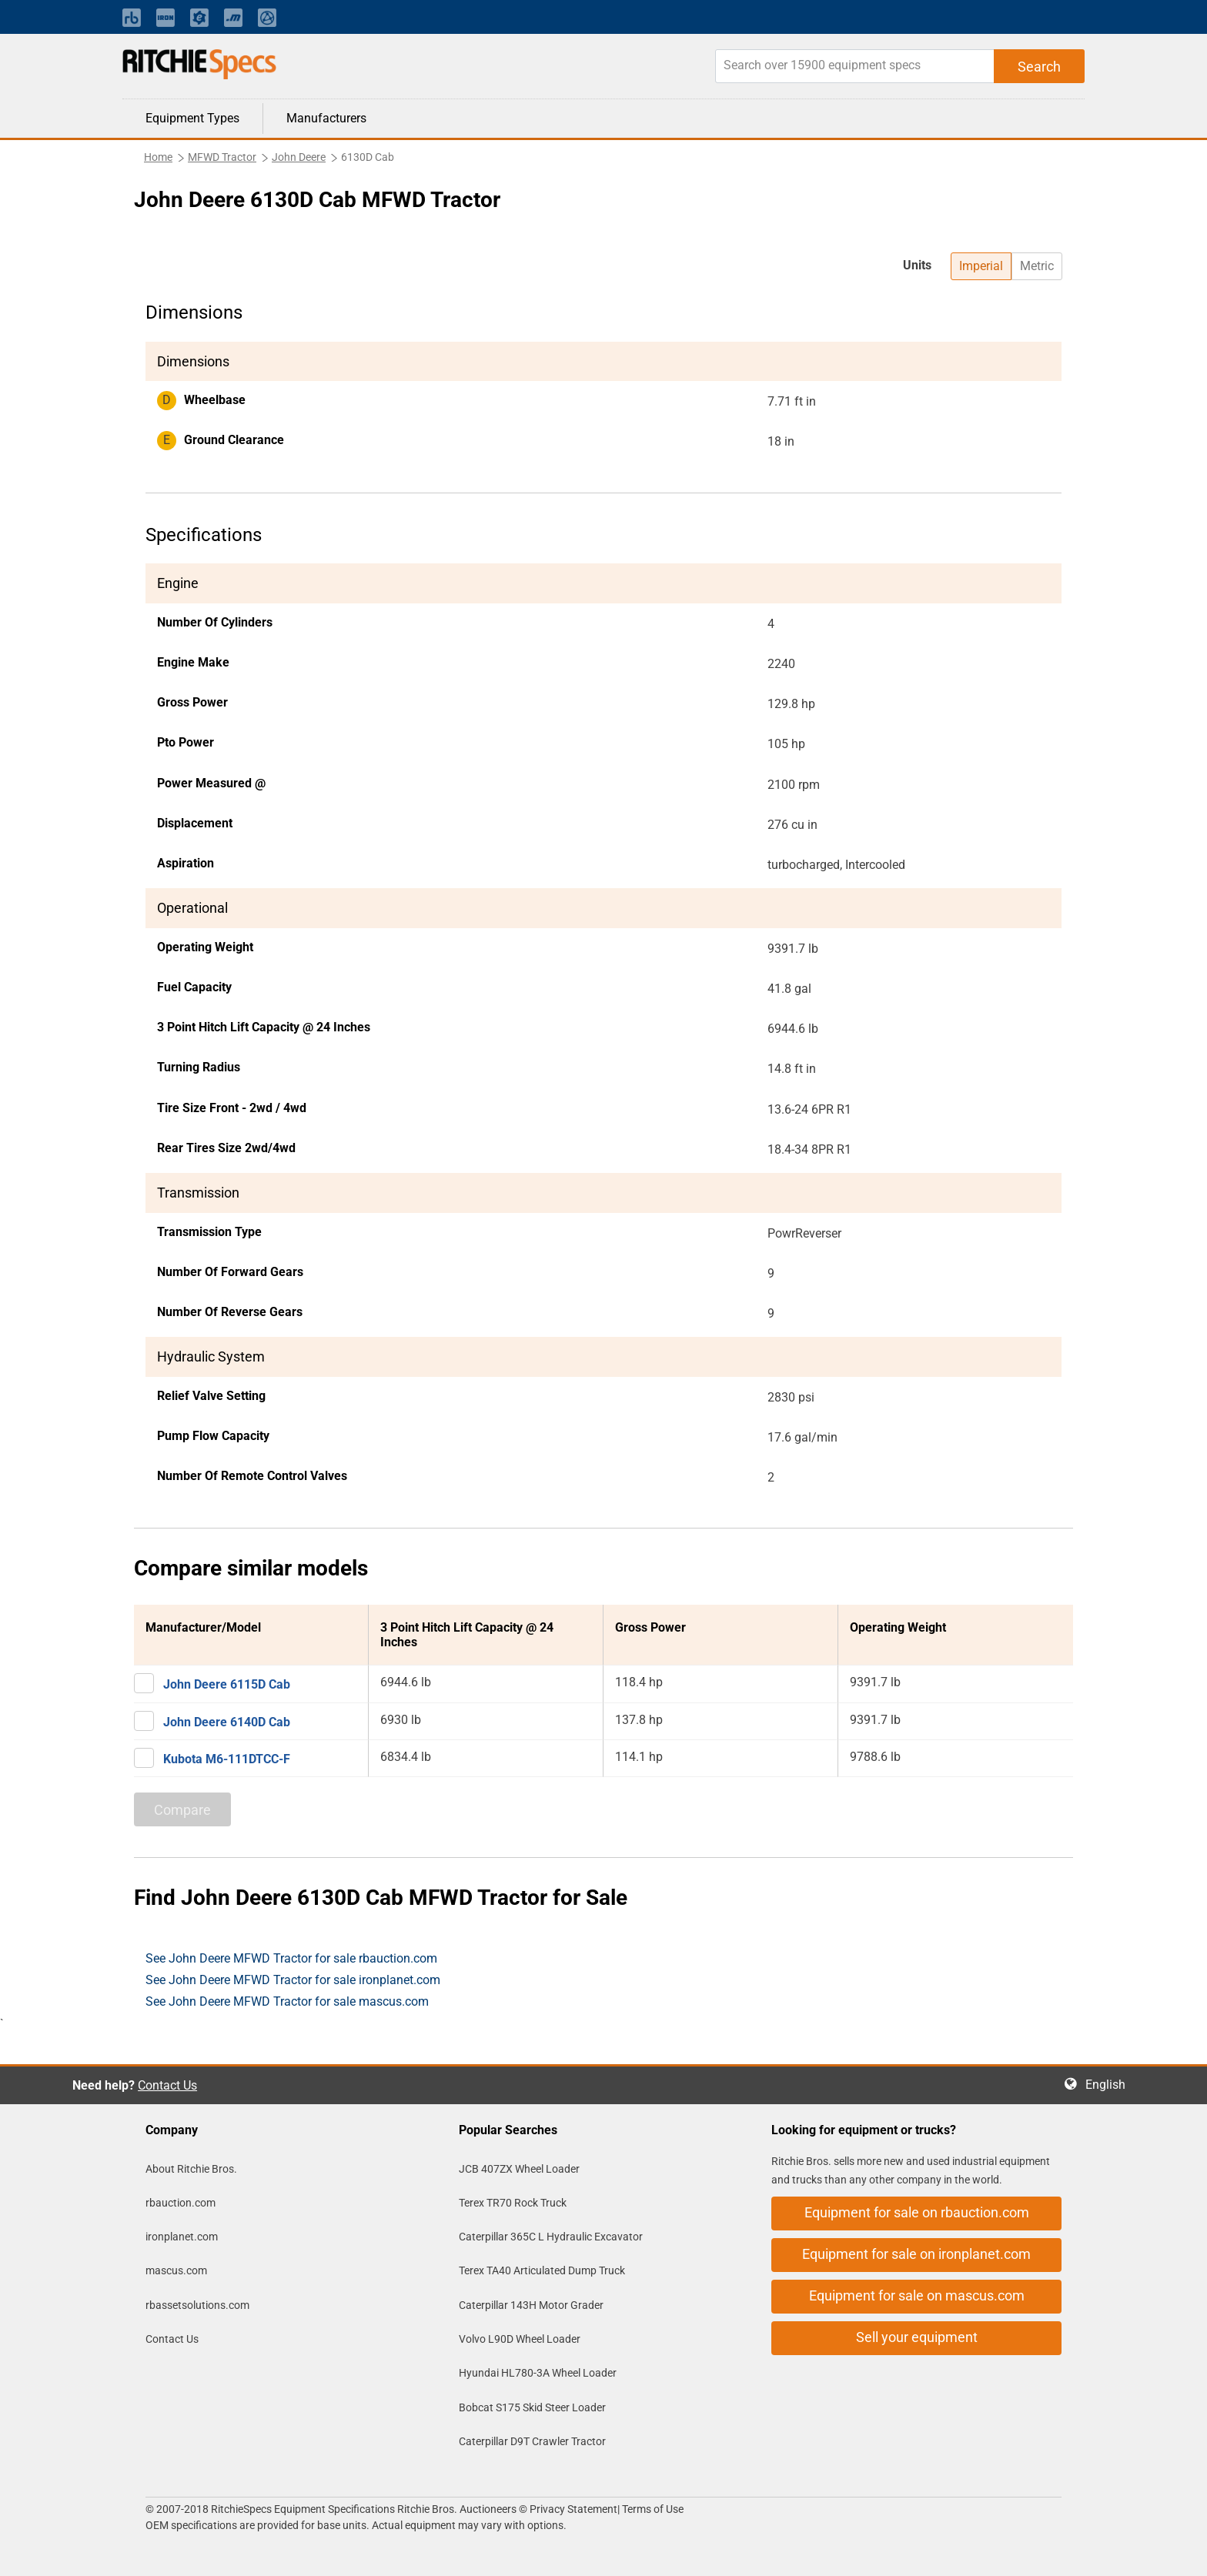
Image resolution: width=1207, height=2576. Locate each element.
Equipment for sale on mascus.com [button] (917, 2295)
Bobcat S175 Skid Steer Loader (532, 2407)
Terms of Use (652, 2509)
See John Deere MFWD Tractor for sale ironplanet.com (292, 1980)
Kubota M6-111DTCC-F (226, 1759)
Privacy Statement (573, 2509)
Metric (1037, 266)
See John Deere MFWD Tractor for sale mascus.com (287, 2001)
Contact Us (167, 2085)
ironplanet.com (181, 2236)
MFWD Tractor (222, 157)
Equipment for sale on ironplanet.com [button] (916, 2254)
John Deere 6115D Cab (226, 1684)
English (1110, 2084)
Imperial (981, 266)
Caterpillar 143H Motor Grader (531, 2305)
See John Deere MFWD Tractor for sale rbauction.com (291, 1958)
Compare (182, 1810)
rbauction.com (180, 2203)
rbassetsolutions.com (197, 2305)
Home (158, 157)
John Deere (299, 157)
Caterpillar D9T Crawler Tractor (532, 2441)
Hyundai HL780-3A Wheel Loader (538, 2373)
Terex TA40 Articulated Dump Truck (542, 2270)
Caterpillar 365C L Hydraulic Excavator (551, 2236)
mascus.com (176, 2270)
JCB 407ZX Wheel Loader (519, 2169)
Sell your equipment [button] (917, 2337)
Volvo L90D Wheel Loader (519, 2339)
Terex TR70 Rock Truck (513, 2203)
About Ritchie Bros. (191, 2169)
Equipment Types (192, 118)
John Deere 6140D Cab (226, 1722)
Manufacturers (326, 118)
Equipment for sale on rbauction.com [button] (916, 2212)
